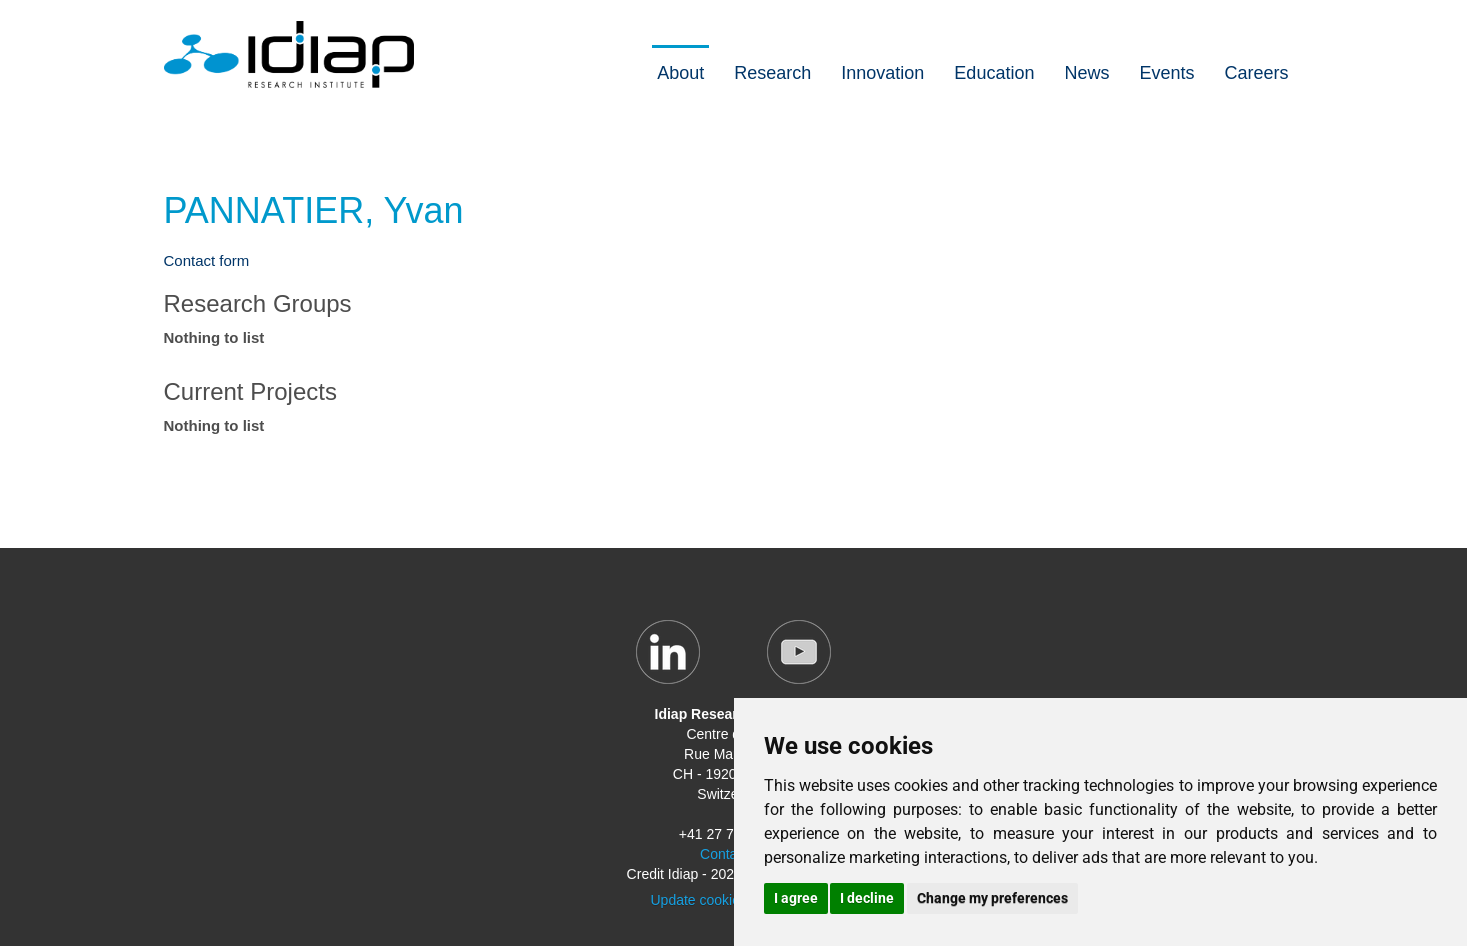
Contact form (207, 260)
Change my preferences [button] (992, 898)
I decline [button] (867, 898)
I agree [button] (796, 898)
